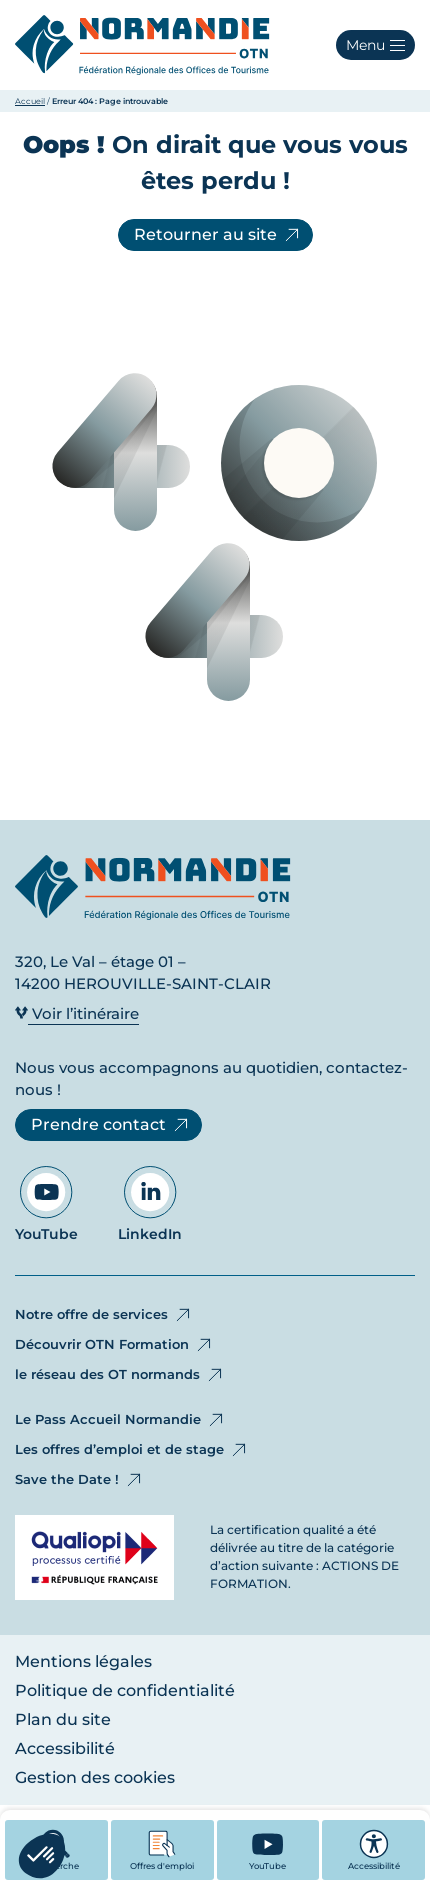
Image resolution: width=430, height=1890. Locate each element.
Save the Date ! (79, 1480)
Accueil (30, 101)
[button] (375, 45)
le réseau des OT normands (120, 1375)
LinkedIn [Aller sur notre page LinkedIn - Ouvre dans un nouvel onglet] (150, 1204)
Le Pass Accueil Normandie (120, 1420)
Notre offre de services (104, 1315)
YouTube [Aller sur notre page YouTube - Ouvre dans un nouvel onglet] (46, 1204)
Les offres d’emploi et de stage (132, 1450)
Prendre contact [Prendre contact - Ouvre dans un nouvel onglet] (111, 1125)
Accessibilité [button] (374, 1850)
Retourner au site (218, 235)
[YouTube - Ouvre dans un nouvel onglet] (268, 1850)
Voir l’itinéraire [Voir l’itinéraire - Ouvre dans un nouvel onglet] (77, 1013)
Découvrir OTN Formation (114, 1345)
